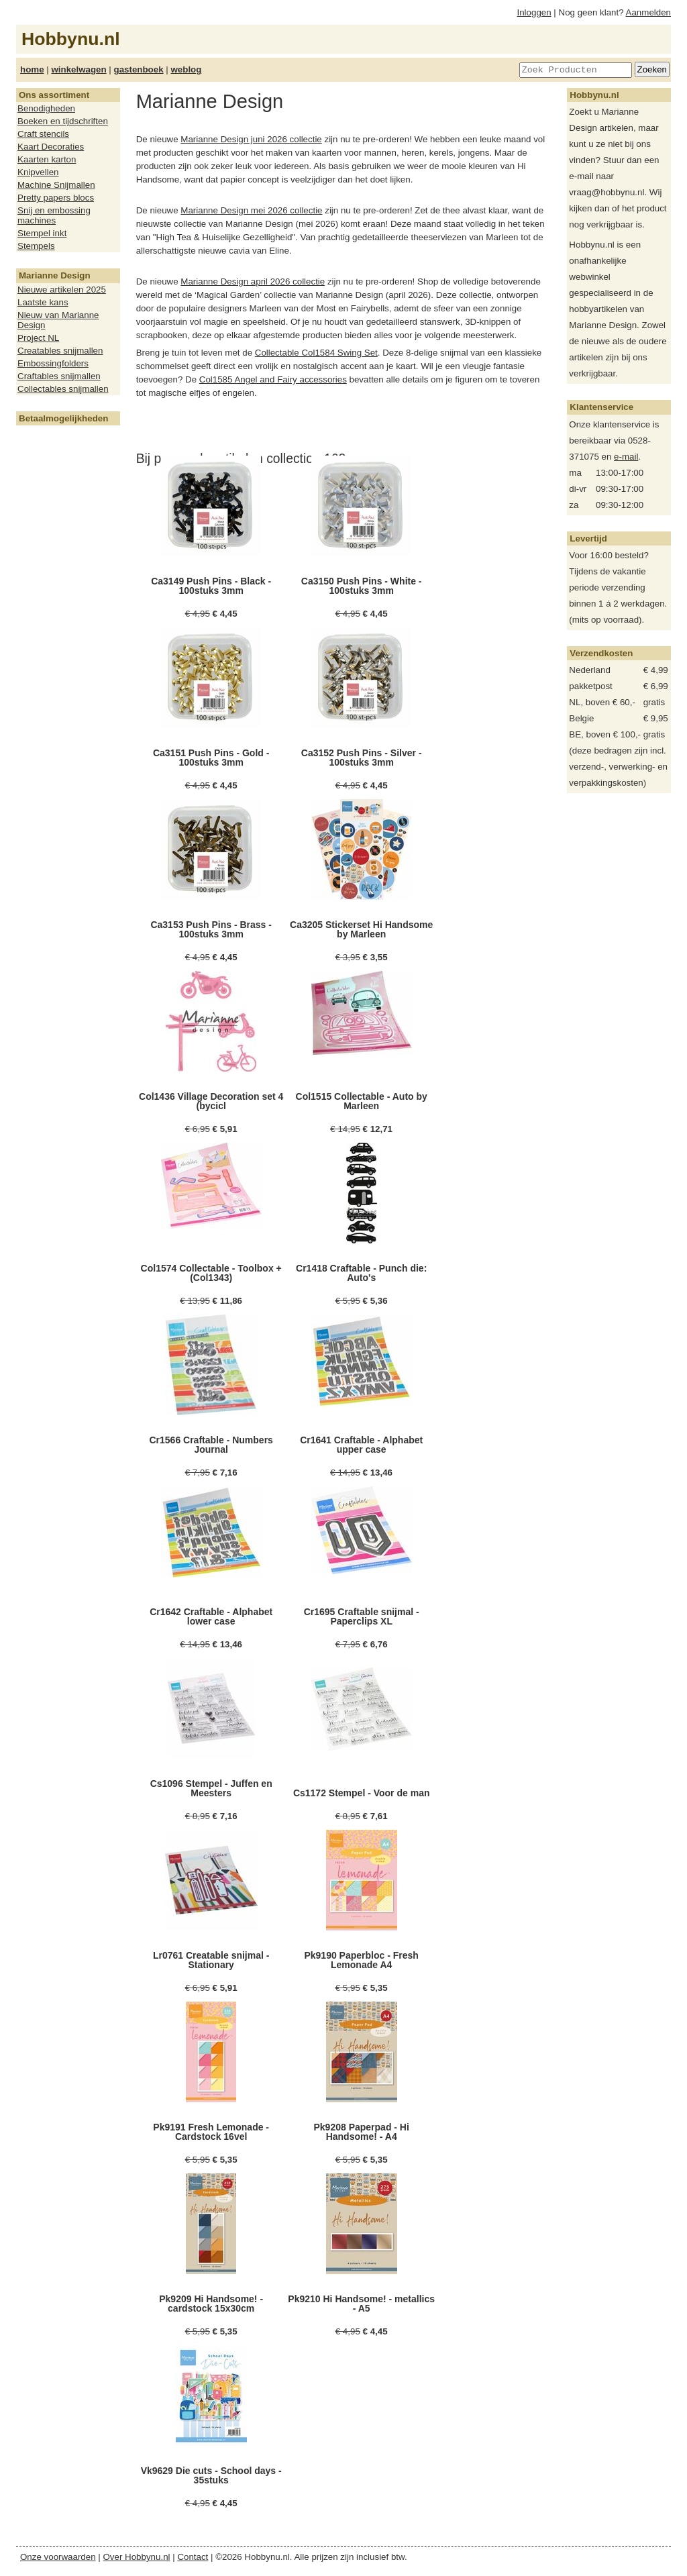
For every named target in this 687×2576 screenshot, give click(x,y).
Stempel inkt (41, 233)
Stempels (36, 246)
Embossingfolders (53, 363)
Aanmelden (648, 12)
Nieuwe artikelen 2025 (61, 290)
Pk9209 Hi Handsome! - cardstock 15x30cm (211, 2304)
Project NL (38, 338)
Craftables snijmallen (59, 376)
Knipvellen (38, 172)
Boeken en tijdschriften (62, 121)
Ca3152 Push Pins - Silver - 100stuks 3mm (361, 758)
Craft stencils (43, 134)
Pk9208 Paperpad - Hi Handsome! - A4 (361, 2132)
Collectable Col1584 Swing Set (316, 353)
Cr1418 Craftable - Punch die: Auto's (361, 1273)
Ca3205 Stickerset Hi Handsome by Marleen (361, 929)
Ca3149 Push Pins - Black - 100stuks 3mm (211, 586)
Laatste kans (42, 302)
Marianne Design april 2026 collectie (252, 281)
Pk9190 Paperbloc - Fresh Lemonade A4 (361, 1960)
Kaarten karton (46, 159)
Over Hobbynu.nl (136, 2557)
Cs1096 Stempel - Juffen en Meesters (211, 1788)
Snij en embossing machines (54, 215)
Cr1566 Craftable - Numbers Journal (210, 1445)
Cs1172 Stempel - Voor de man (361, 1793)
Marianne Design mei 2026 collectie (251, 210)
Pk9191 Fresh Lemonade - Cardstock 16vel (211, 2132)
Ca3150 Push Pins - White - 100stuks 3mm (361, 586)
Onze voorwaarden (58, 2557)
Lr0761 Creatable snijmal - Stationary (211, 1960)
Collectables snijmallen (63, 389)
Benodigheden (46, 108)
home (32, 69)
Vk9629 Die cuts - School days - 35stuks (211, 2475)
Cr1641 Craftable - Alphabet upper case (361, 1445)
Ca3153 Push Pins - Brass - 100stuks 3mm (211, 929)
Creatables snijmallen (60, 351)
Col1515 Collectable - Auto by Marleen (361, 1101)
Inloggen (534, 12)
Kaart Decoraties (50, 147)
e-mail (626, 457)
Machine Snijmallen (56, 185)
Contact (192, 2557)
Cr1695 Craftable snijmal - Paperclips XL (361, 1616)
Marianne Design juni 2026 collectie (250, 139)
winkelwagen (78, 69)
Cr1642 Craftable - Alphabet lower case (211, 1616)
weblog (185, 69)
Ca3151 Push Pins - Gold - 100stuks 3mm (211, 758)
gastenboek (139, 69)
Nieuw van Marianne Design (58, 320)
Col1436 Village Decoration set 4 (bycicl (211, 1101)
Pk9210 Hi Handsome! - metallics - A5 (361, 2304)
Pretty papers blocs (55, 198)
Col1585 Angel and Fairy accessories (273, 379)
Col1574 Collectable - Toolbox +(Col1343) (211, 1273)
